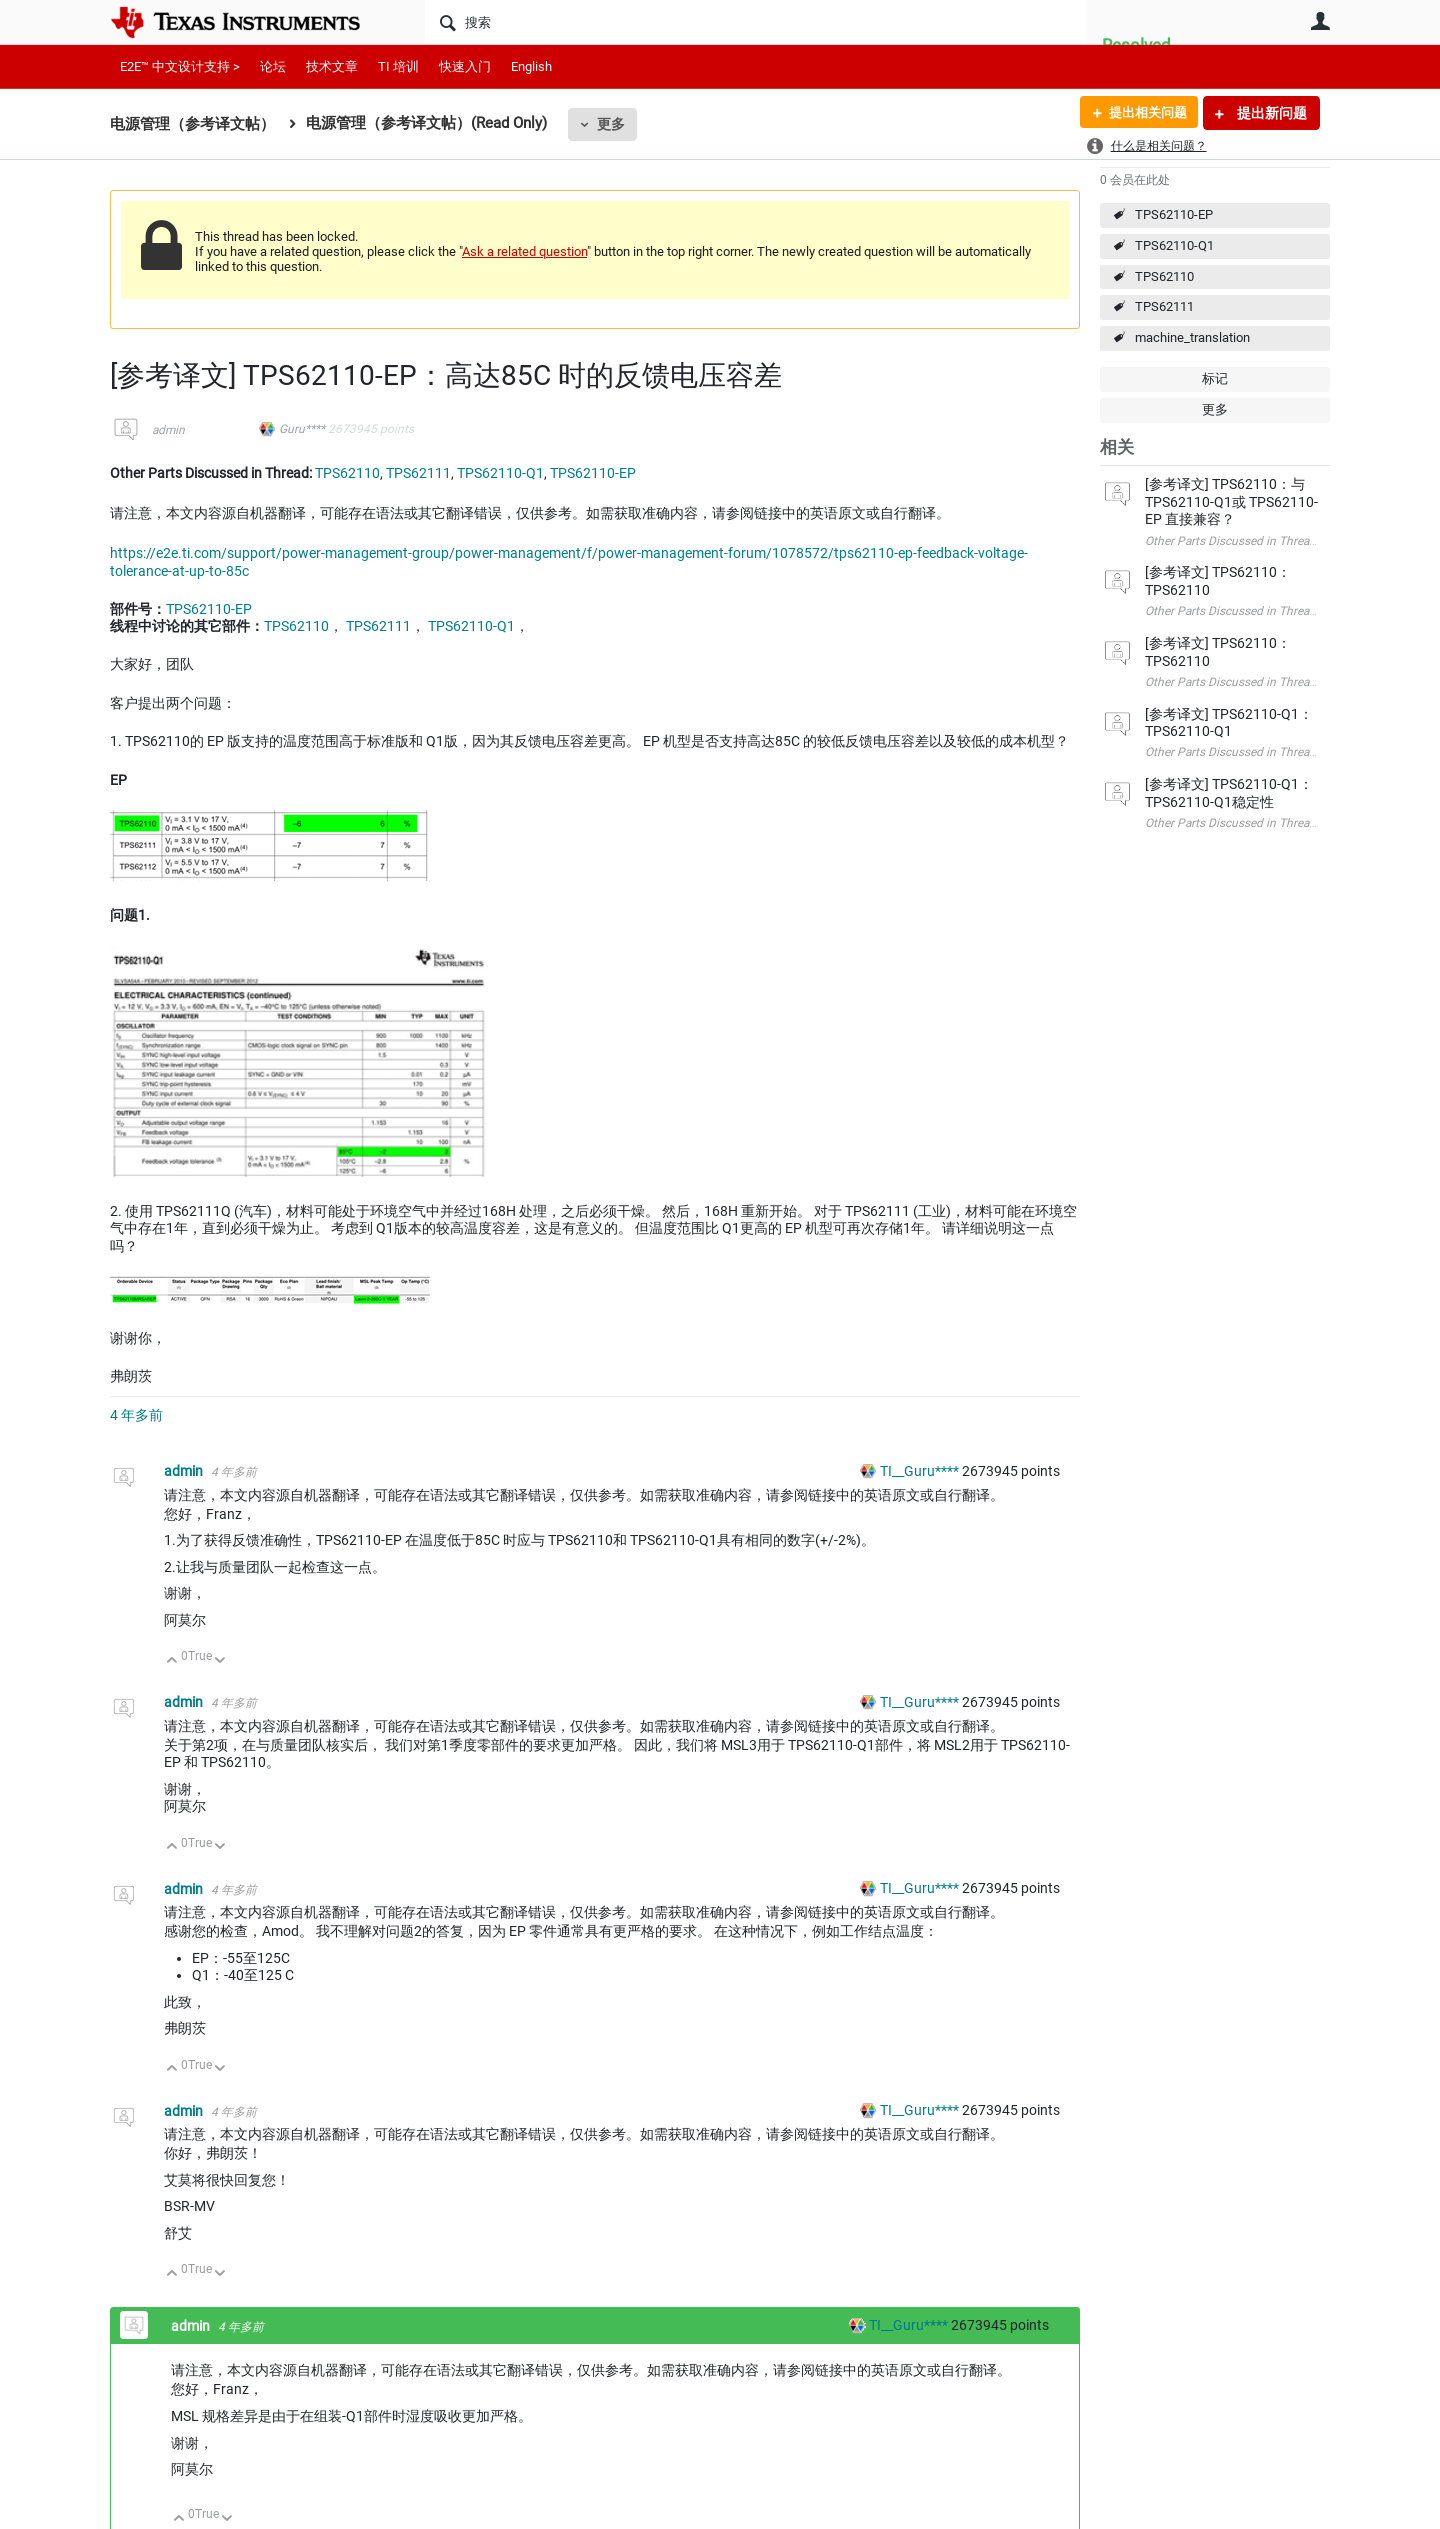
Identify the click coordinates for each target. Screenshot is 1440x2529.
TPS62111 (1164, 306)
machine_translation (1192, 337)
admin (168, 430)
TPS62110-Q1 (1174, 245)
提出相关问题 (1143, 113)
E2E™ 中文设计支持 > (180, 66)
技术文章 (332, 66)
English (531, 66)
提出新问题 (1270, 113)
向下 (220, 1661)
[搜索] (755, 22)
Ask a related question (524, 251)
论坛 (273, 66)
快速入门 (465, 66)
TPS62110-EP (1174, 214)
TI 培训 (398, 66)
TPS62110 (1164, 276)
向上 (172, 1661)
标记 (1215, 378)
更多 (611, 124)
